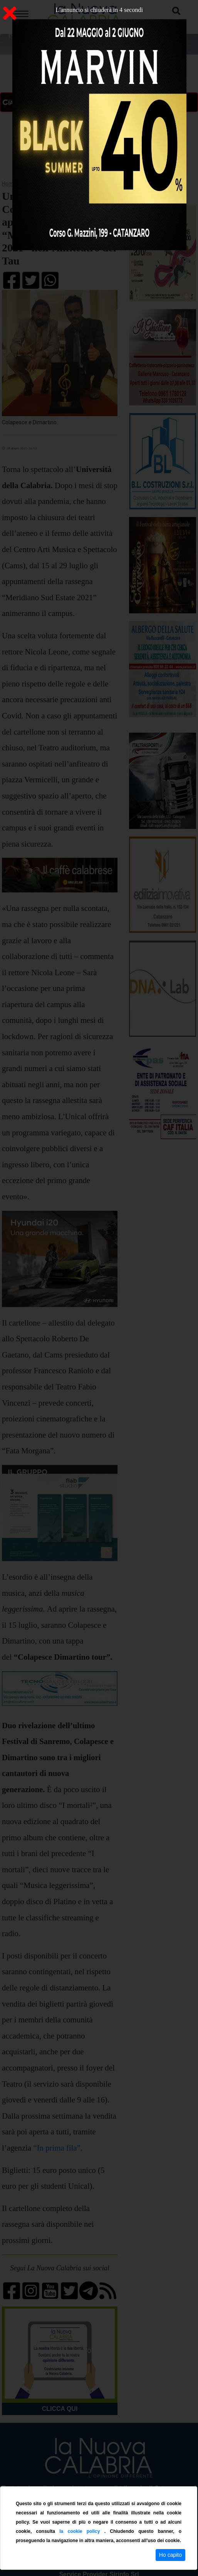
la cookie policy (81, 2531)
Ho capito (170, 2555)
